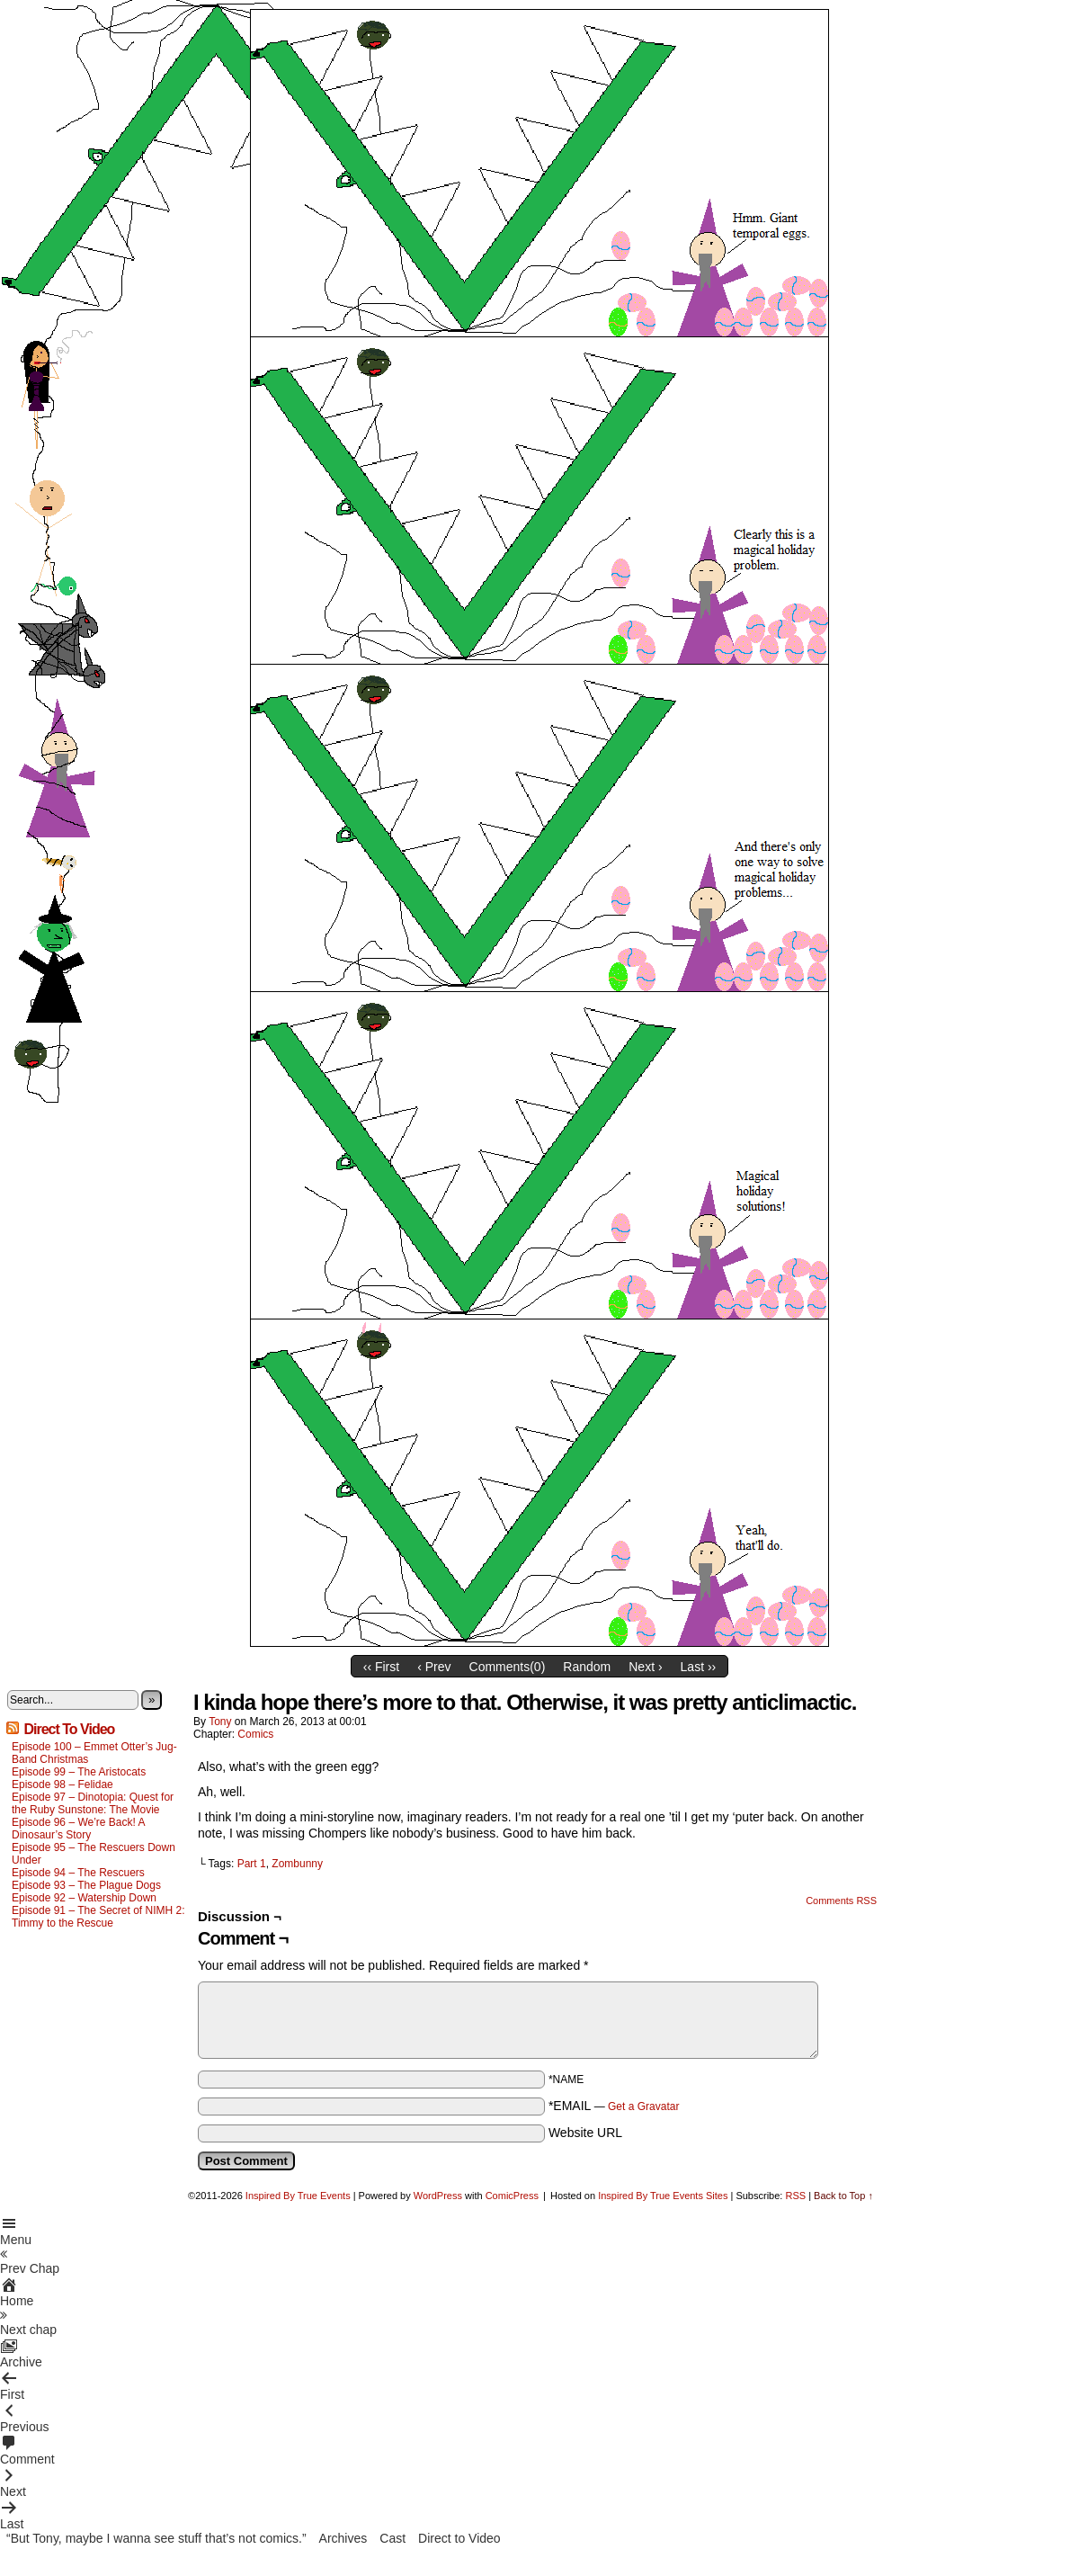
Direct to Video (459, 2538)
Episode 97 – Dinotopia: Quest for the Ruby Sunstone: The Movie (93, 1803)
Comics (255, 1734)
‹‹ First (381, 1666)
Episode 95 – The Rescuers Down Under (93, 1853)
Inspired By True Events (298, 2195)
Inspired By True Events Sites (662, 2195)
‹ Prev (433, 1666)
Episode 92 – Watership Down (84, 1898)
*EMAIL (614, 2105)
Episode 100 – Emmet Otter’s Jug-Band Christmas (94, 1753)
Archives (343, 2538)
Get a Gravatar (643, 2106)
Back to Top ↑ (843, 2195)
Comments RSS (841, 1900)
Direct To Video (68, 1729)
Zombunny (297, 1863)
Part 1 (251, 1863)
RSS (795, 2195)
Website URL (585, 2132)
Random (587, 1666)
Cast (392, 2538)
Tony (220, 1721)
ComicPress (512, 2195)
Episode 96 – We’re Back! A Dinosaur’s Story (78, 1828)
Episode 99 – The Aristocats (79, 1772)
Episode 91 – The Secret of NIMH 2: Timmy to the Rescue (98, 1916)
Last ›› (699, 1666)
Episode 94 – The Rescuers (78, 1872)
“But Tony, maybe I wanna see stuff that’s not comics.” (156, 2538)
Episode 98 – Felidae (62, 1784)
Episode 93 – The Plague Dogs (86, 1885)
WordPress (438, 2195)
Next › (645, 1666)
